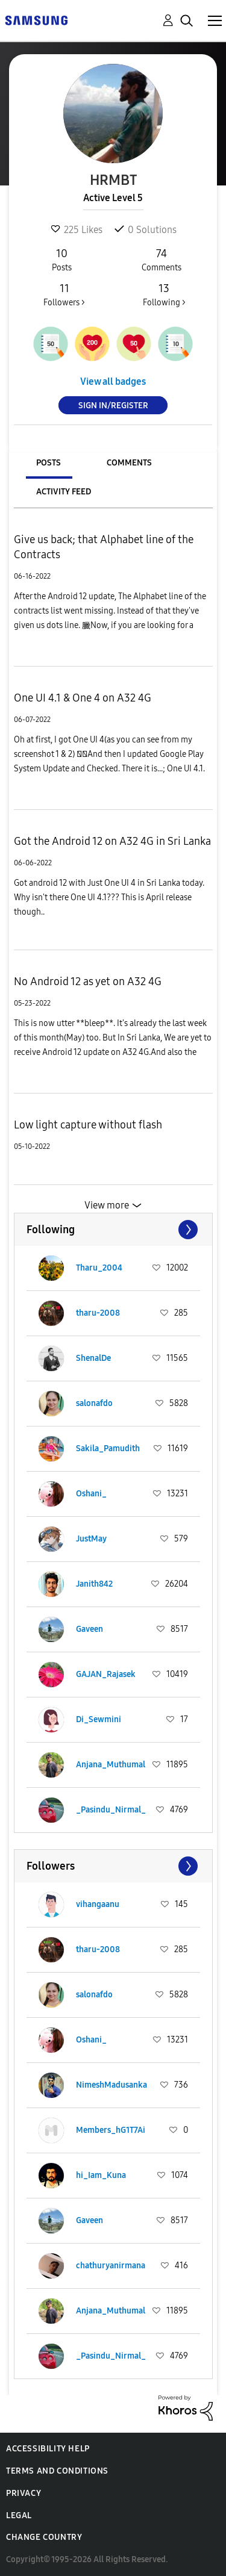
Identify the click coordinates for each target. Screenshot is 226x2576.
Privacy (23, 2493)
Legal (19, 2515)
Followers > (64, 294)
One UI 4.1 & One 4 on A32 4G (82, 698)
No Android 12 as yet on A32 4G (88, 981)
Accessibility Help (48, 2449)
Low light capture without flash (88, 1124)
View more (106, 1205)
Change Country (44, 2537)
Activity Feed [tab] (63, 492)
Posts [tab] (48, 463)
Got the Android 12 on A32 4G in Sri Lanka (112, 841)
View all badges (113, 381)
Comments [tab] (129, 463)
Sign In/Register (113, 405)
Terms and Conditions (57, 2471)
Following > (164, 294)
